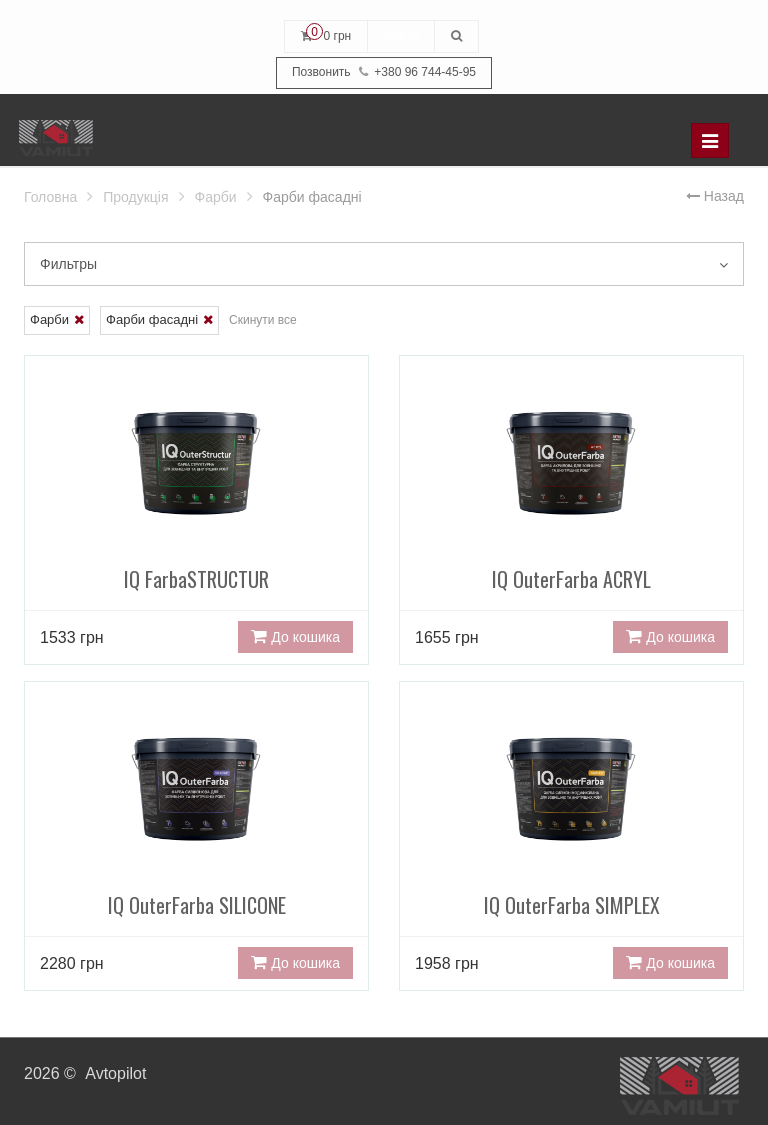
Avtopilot (115, 1073)
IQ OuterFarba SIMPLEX (571, 836)
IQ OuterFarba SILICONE (196, 836)
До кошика (295, 637)
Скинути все (263, 320)
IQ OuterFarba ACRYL (571, 510)
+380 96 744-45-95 (384, 72)
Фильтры (384, 264)
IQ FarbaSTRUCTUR (196, 510)
